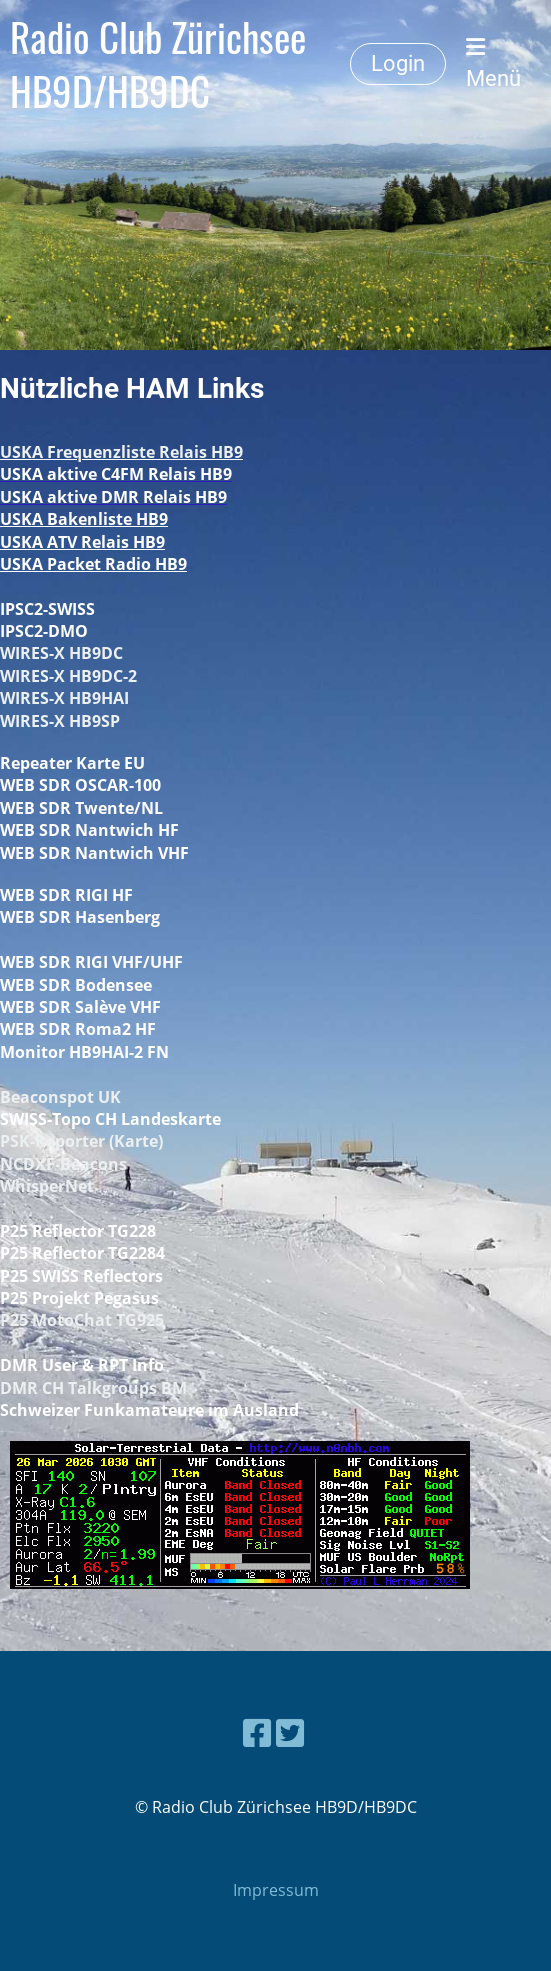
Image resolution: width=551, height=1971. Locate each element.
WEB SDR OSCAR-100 (80, 785)
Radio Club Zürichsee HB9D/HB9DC (158, 64)
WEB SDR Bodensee (76, 985)
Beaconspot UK (60, 1097)
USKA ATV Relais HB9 (82, 542)
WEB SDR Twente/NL (81, 808)
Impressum (276, 1890)
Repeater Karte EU (72, 763)
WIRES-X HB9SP (60, 721)
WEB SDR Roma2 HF (78, 1029)
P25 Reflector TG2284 (82, 1253)
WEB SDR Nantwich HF (89, 830)
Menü (493, 63)
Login (398, 63)
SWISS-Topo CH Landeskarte (110, 1119)
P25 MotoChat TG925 (82, 1320)
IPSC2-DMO (44, 631)
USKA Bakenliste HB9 (84, 519)
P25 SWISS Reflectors (81, 1276)
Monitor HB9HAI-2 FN (84, 1052)
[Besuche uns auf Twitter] (290, 1732)
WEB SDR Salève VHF (80, 1007)
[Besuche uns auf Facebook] (257, 1732)
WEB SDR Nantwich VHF (94, 853)
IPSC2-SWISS (47, 609)
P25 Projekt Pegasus (79, 1298)
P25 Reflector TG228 (78, 1231)
